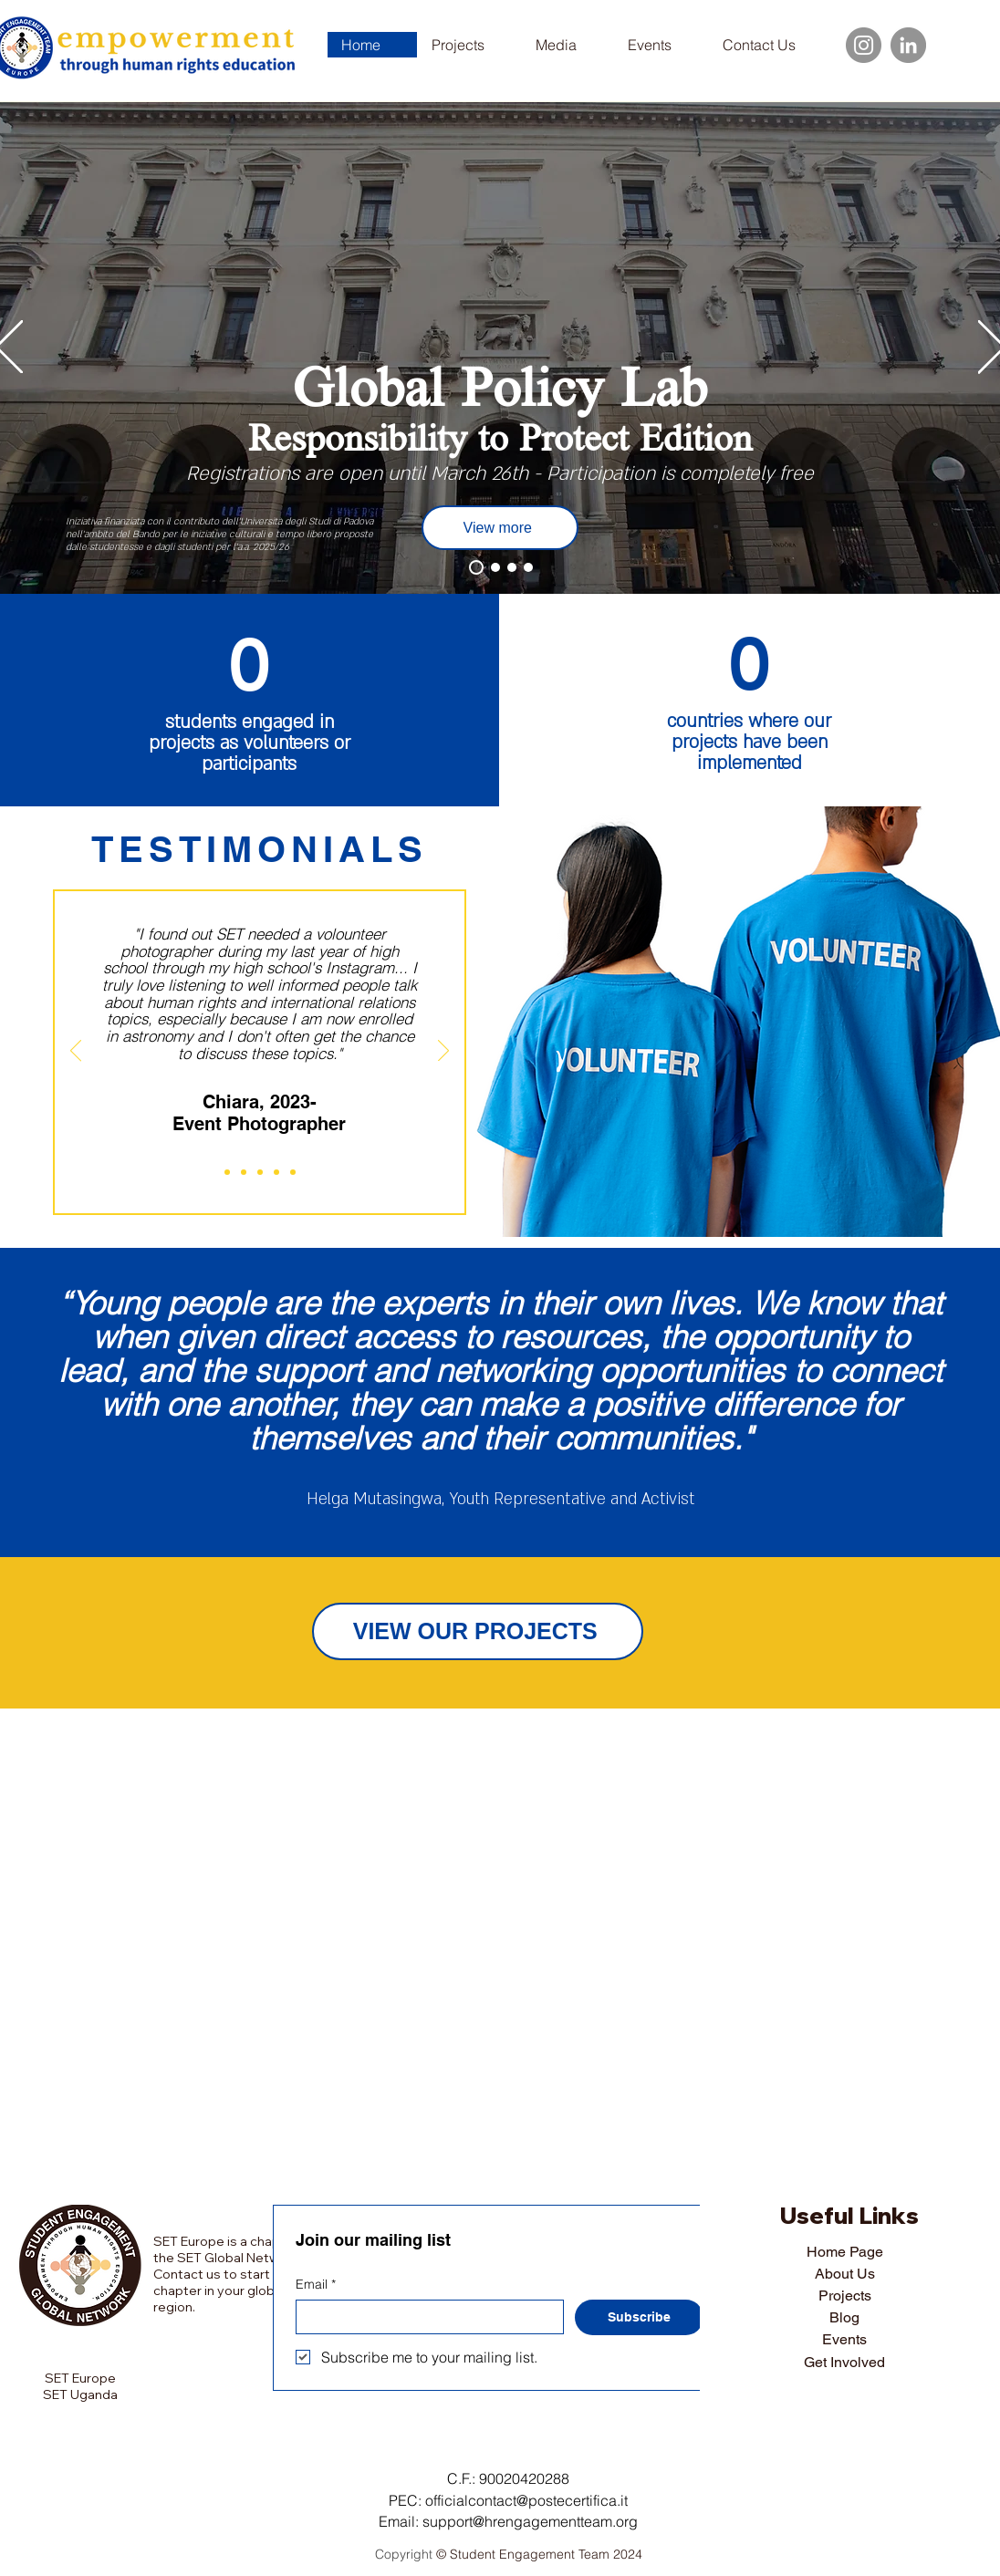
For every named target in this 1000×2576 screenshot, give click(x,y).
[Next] (443, 1052)
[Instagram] (863, 45)
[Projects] (476, 567)
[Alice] (293, 1172)
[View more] (500, 527)
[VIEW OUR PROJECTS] (477, 1631)
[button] (567, 44)
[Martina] (276, 1172)
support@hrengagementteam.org (530, 2521)
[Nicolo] (260, 1172)
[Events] (495, 567)
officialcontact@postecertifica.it (526, 2500)
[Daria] (243, 1172)
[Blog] (511, 567)
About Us (845, 2273)
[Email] (424, 2317)
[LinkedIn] (908, 45)
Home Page (845, 2251)
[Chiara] (227, 1172)
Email (316, 2284)
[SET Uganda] (528, 567)
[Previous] (75, 1052)
